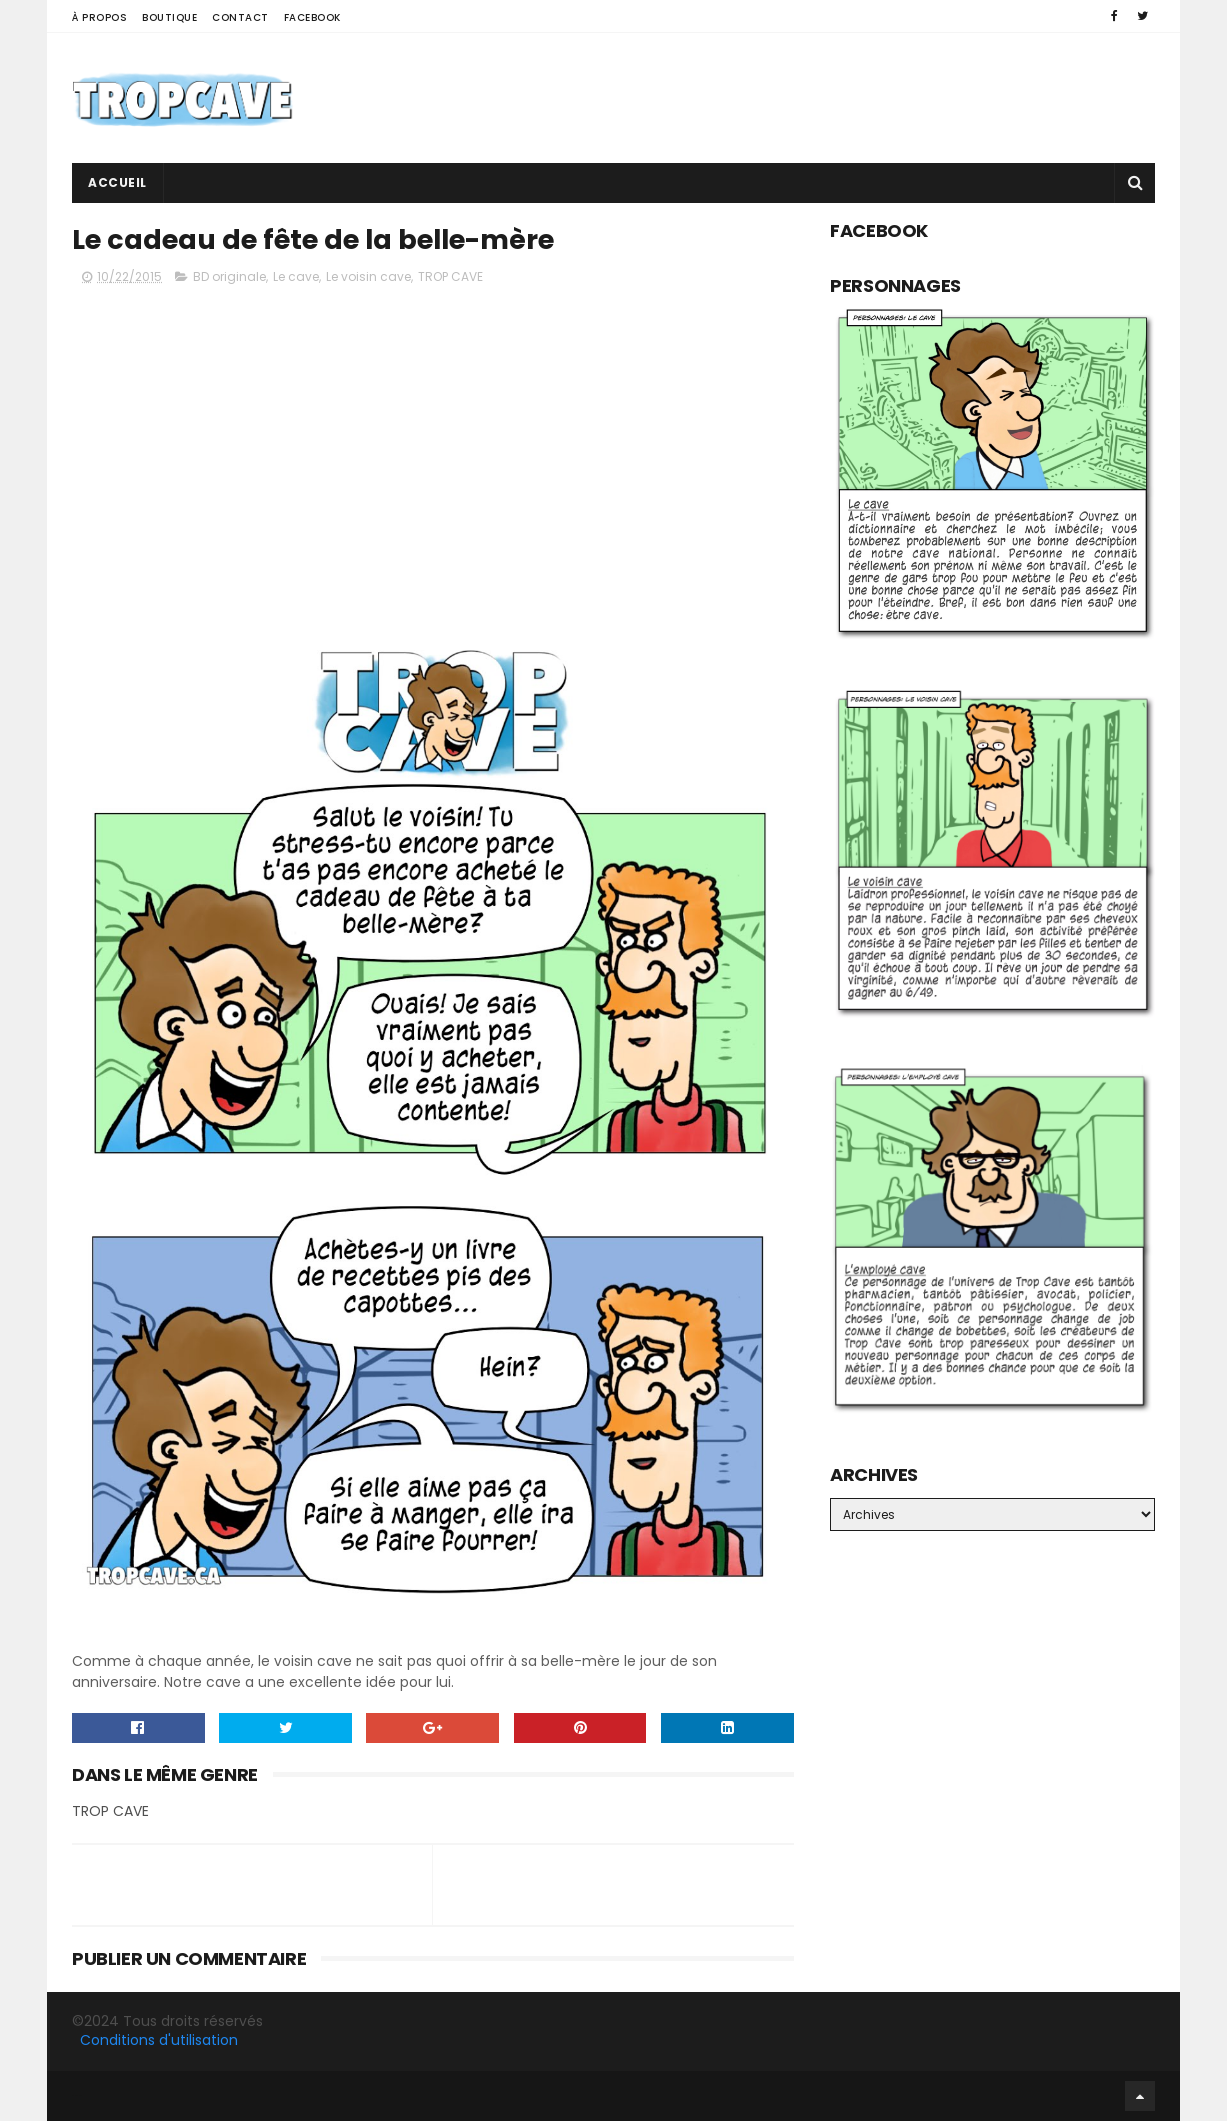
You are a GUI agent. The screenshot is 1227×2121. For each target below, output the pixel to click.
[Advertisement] (791, 98)
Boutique (169, 17)
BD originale (229, 276)
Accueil (117, 182)
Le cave (296, 276)
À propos (99, 17)
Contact (240, 17)
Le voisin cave (368, 276)
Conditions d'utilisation (159, 2040)
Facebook (312, 17)
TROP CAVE (450, 276)
